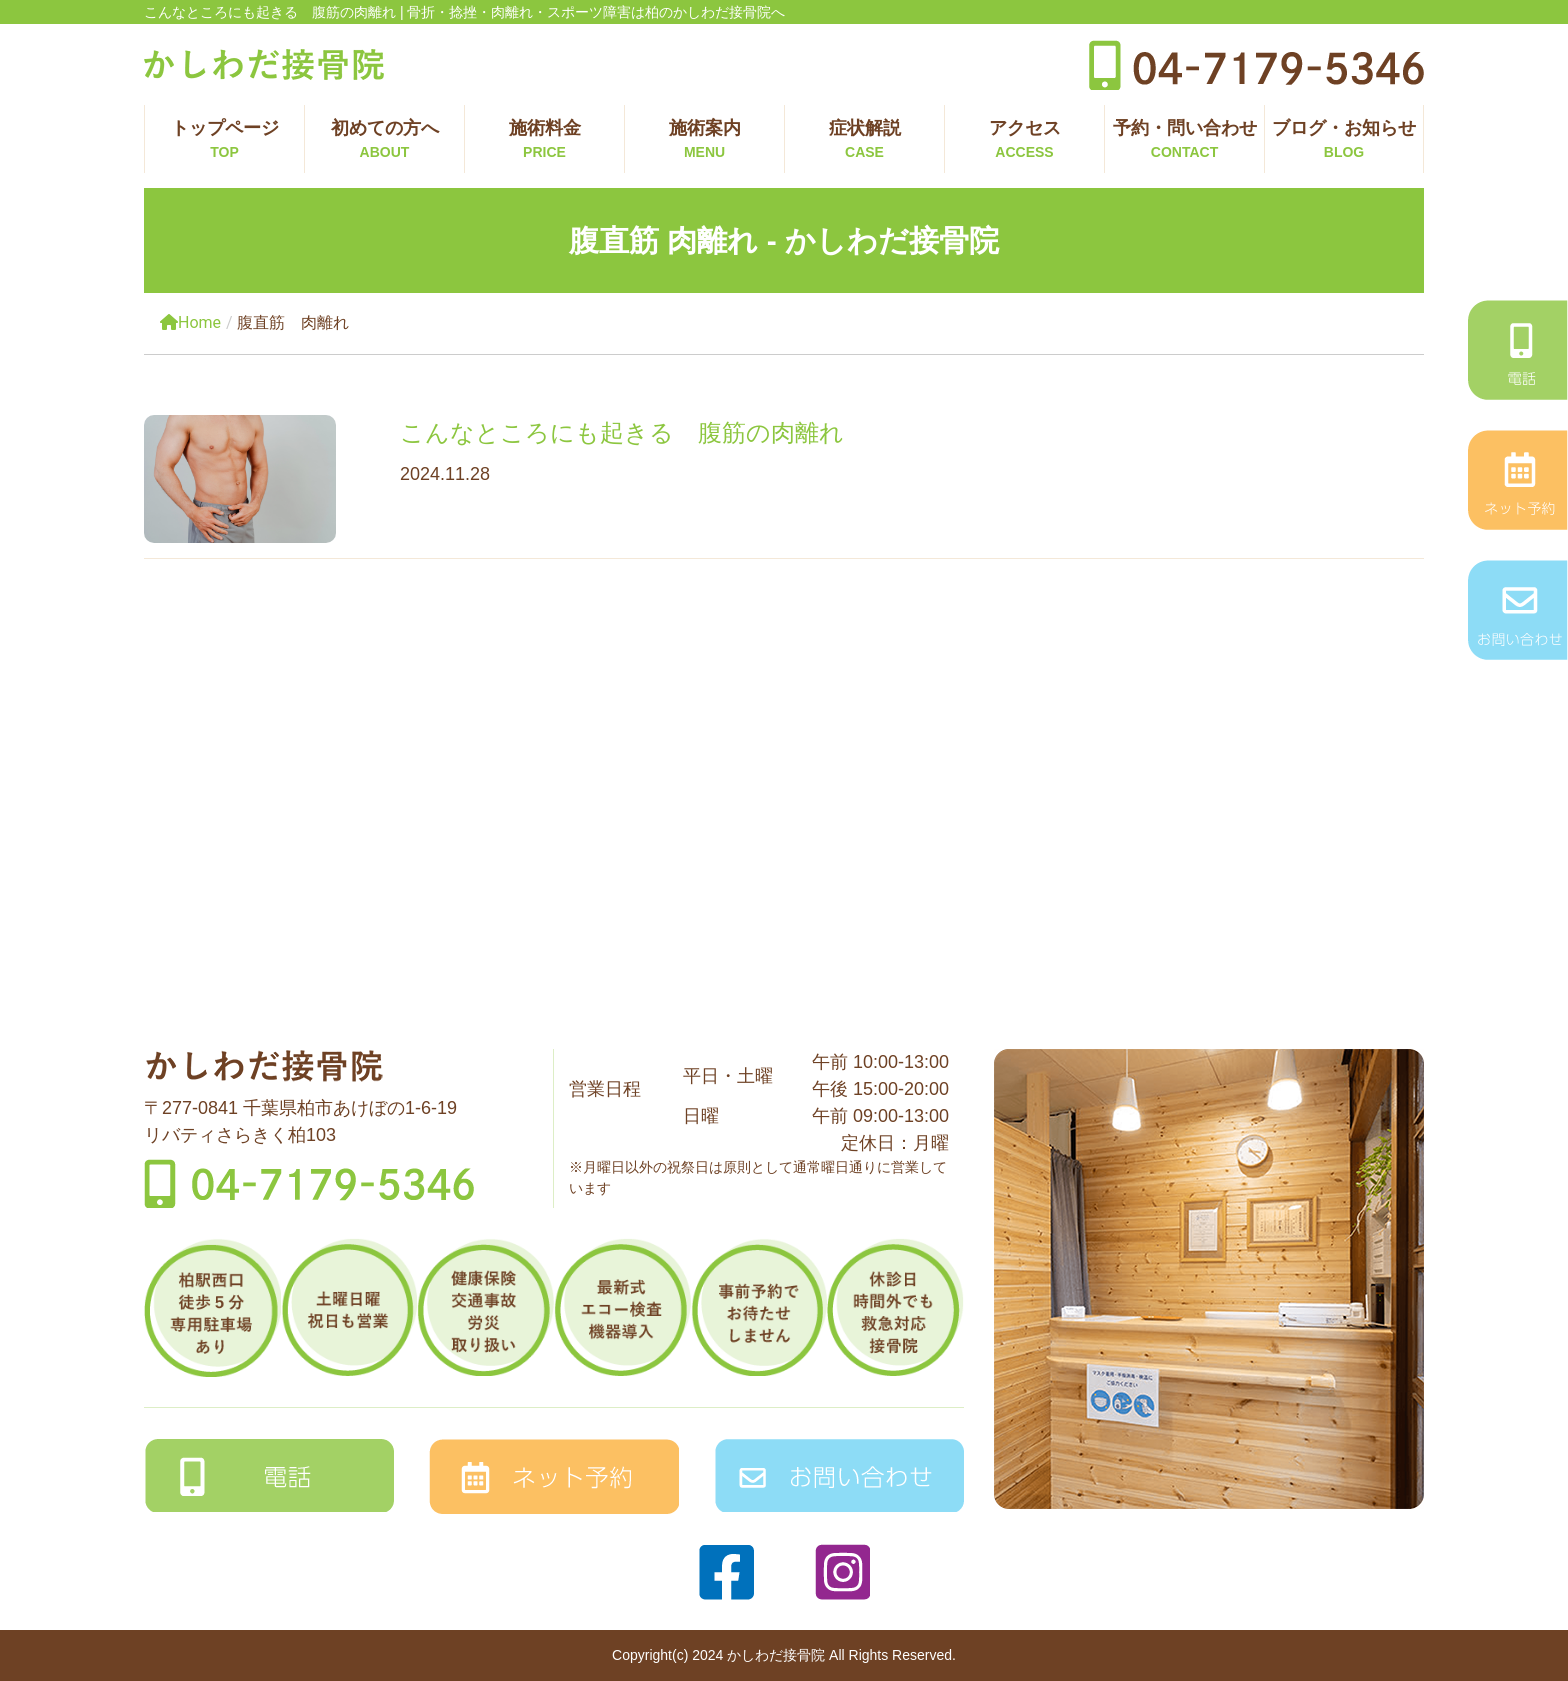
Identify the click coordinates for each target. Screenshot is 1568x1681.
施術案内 (704, 140)
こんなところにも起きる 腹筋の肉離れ (622, 432)
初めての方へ (384, 140)
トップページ (224, 140)
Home (190, 322)
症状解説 (864, 140)
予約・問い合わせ (1184, 140)
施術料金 (544, 140)
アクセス (1024, 140)
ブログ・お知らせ (1344, 140)
